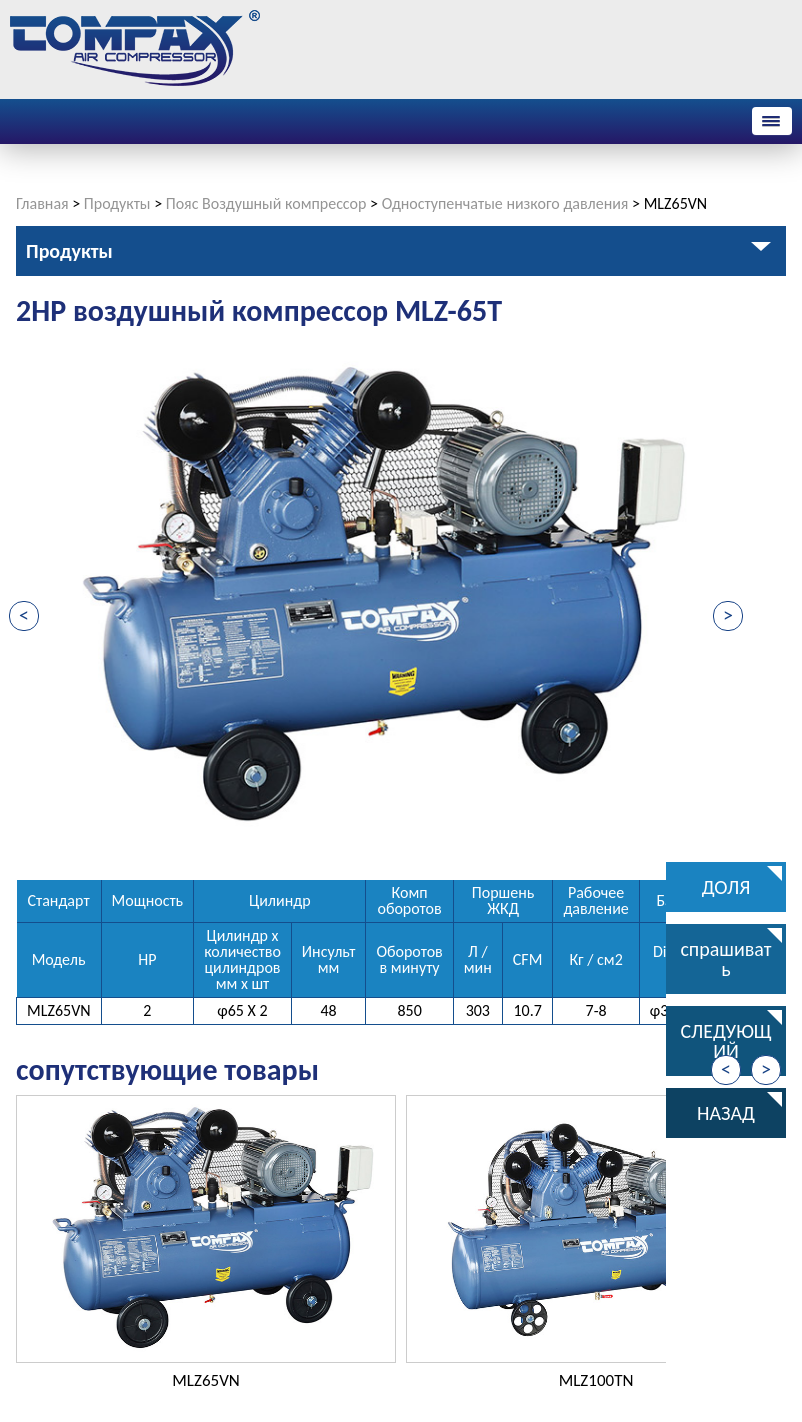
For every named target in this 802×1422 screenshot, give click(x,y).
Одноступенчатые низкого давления (505, 203)
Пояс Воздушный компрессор (266, 203)
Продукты (117, 203)
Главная (42, 203)
